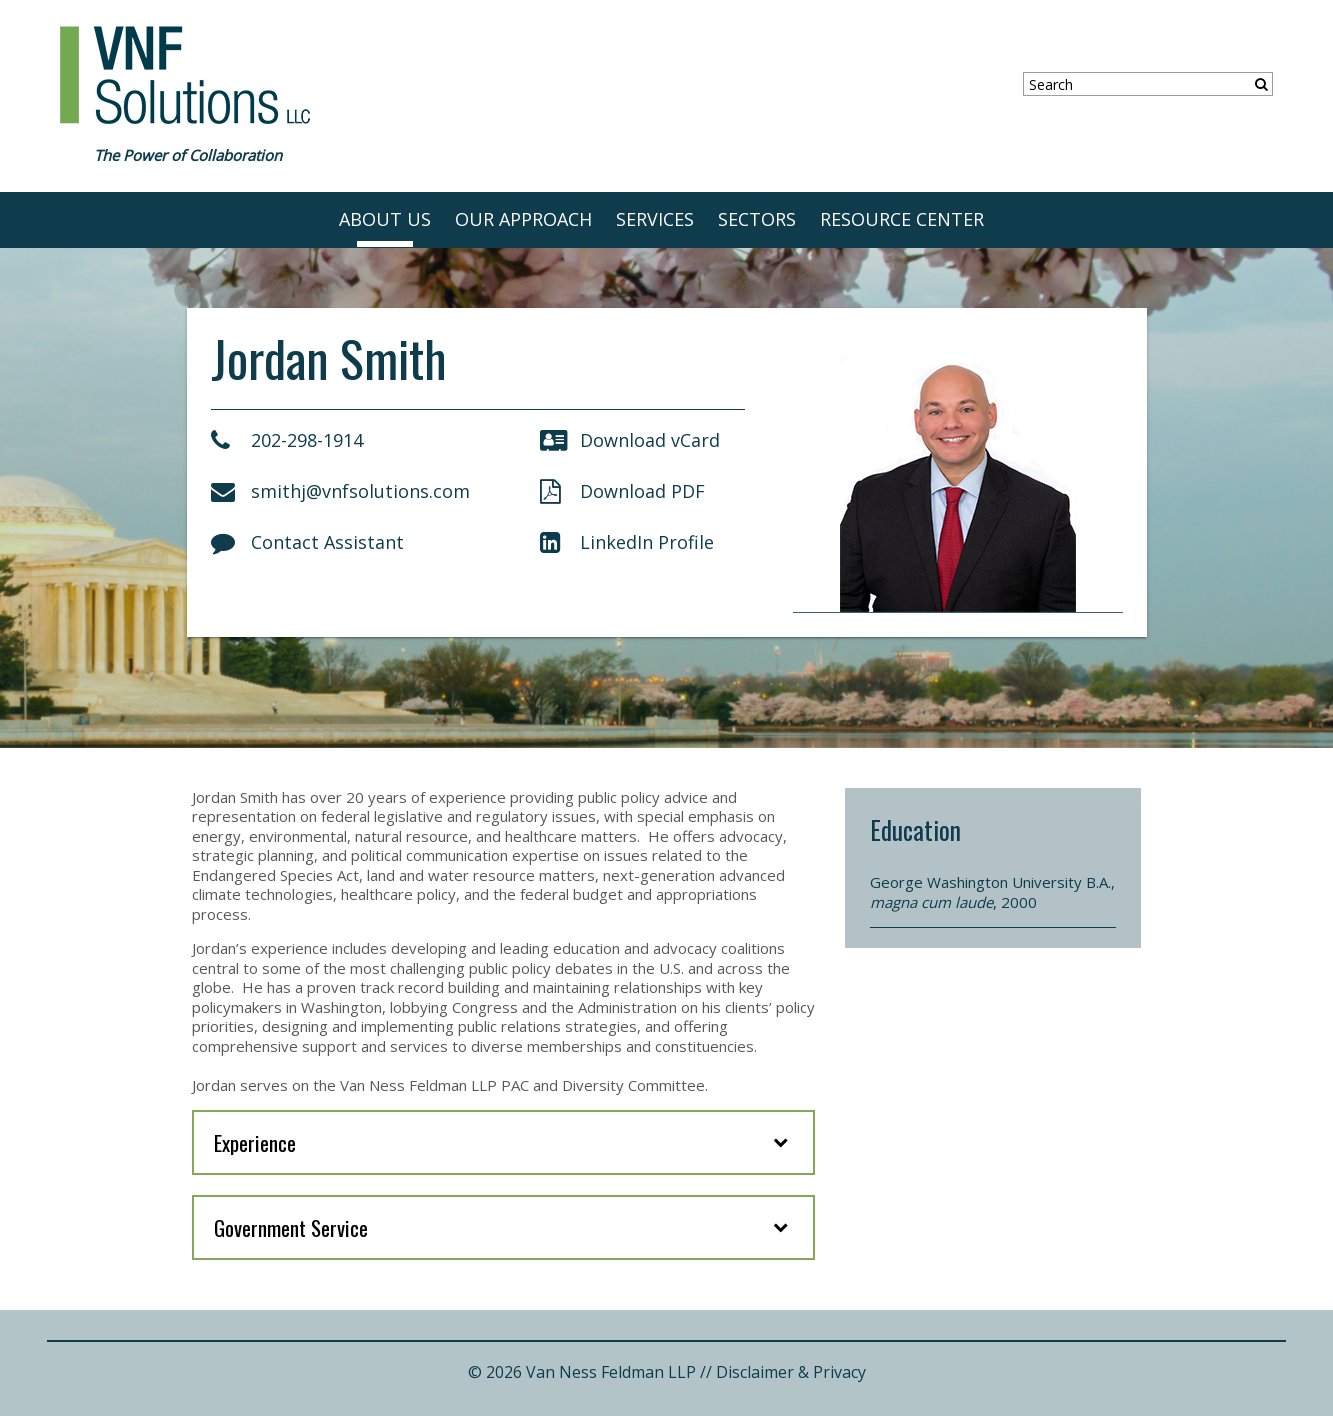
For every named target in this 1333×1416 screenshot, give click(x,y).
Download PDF (622, 491)
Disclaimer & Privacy (791, 1372)
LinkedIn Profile (627, 542)
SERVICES (655, 219)
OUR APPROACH (523, 219)
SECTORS (757, 219)
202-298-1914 (287, 440)
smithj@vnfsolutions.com (340, 491)
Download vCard (630, 440)
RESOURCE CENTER (902, 219)
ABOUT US (385, 219)
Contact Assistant (307, 542)
